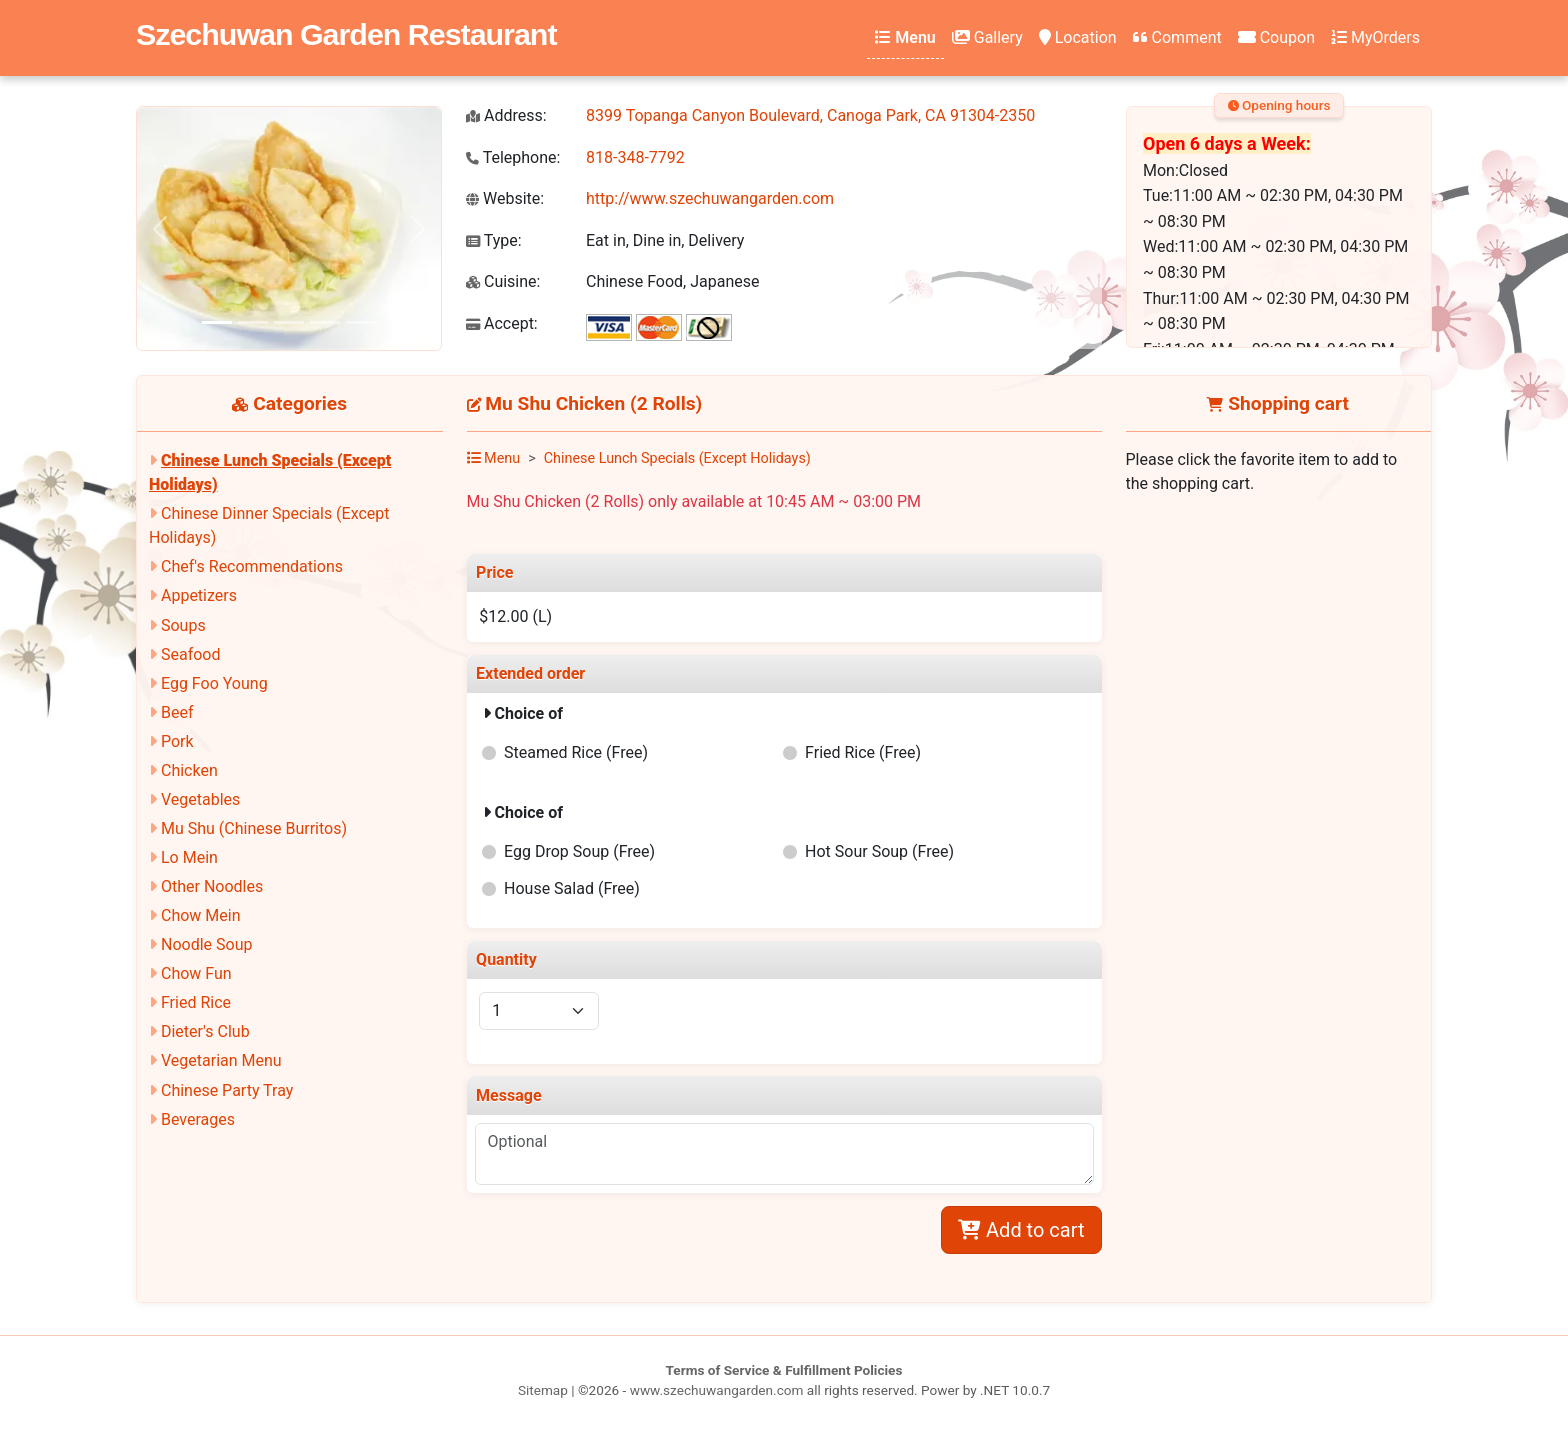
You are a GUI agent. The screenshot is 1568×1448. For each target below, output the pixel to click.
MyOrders (1375, 37)
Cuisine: (503, 281)
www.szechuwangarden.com (717, 1390)
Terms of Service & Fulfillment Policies (784, 1370)
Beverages (198, 1119)
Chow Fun (196, 973)
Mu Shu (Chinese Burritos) (254, 828)
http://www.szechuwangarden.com (710, 198)
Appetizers (199, 595)
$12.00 (515, 616)
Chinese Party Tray (227, 1090)
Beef (177, 712)
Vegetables (200, 799)
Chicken (189, 770)
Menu (905, 37)
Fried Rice (196, 1002)
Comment (1177, 37)
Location (1078, 37)
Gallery (987, 37)
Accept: (502, 323)
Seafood (191, 654)
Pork (177, 741)
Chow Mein (201, 915)
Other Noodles (212, 886)
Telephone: (513, 157)
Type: (494, 240)
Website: (505, 198)
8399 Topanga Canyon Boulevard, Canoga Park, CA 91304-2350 (810, 115)
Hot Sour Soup (879, 851)
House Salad (572, 888)
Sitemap (543, 1390)
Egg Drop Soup (579, 851)
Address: (506, 115)
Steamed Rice (576, 752)
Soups (183, 625)
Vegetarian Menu (221, 1060)
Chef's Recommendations (252, 566)
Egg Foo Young (214, 683)
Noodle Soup (206, 944)
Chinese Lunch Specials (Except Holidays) (677, 458)
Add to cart (1021, 1230)
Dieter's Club (205, 1031)
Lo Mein (189, 857)
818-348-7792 (635, 157)
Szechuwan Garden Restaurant (346, 34)
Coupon (1276, 37)
